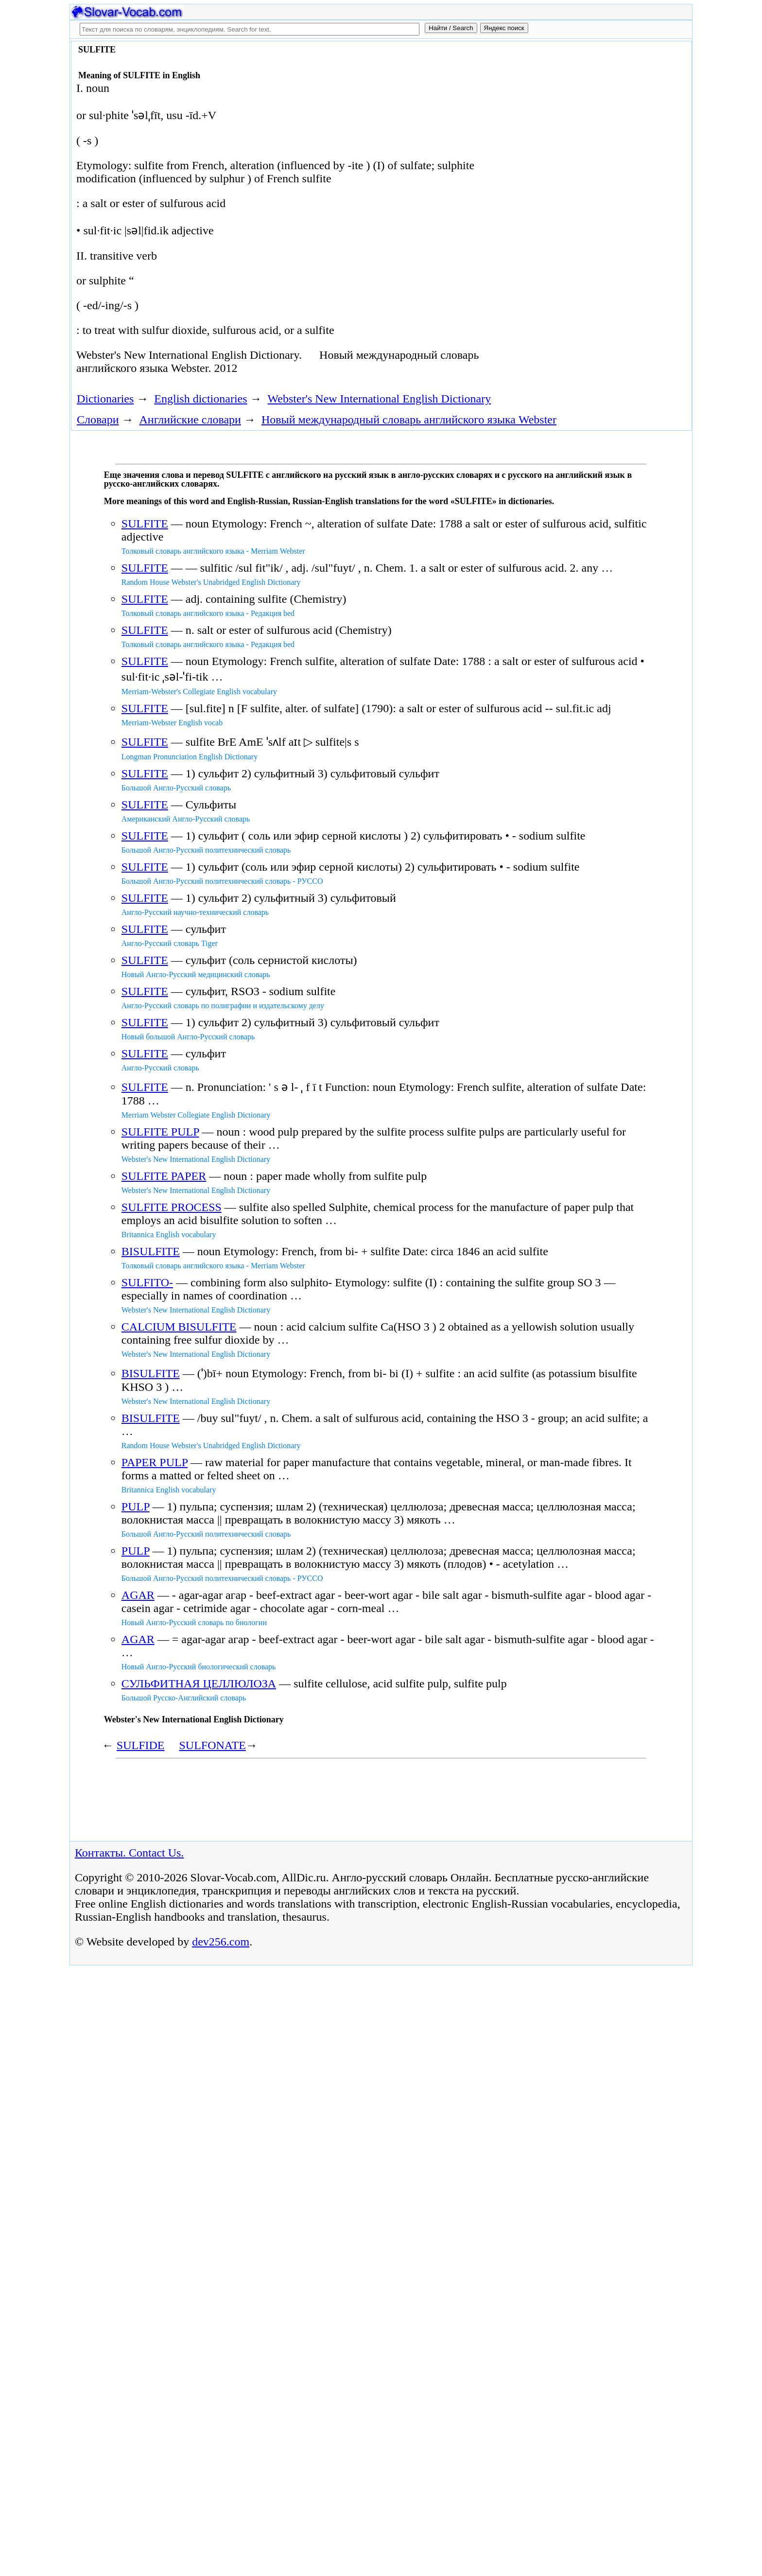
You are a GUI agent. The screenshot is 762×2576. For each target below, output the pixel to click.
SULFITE (144, 523)
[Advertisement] (578, 122)
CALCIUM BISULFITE (179, 1326)
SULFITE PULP (160, 1131)
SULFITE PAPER (164, 1176)
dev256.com (220, 1941)
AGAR (138, 1595)
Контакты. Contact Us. (129, 1852)
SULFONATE (212, 1745)
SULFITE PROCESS (171, 1207)
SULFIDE (141, 1745)
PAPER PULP (154, 1462)
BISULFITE (150, 1251)
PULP (135, 1506)
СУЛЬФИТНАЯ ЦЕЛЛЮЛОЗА (198, 1683)
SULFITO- (147, 1282)
